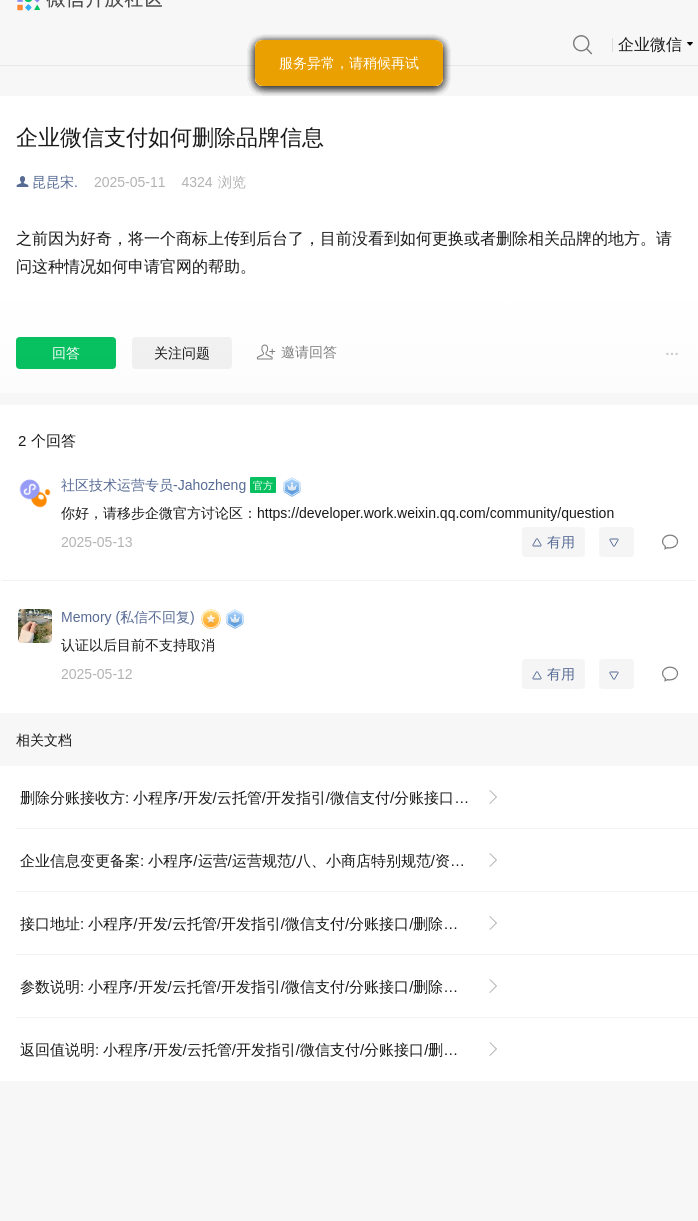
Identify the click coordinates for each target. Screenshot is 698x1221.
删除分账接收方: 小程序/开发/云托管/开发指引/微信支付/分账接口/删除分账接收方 (267, 797)
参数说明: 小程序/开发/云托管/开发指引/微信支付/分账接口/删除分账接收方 (267, 986)
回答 (66, 353)
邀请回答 (296, 352)
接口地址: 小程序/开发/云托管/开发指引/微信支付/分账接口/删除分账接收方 (267, 923)
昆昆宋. (55, 182)
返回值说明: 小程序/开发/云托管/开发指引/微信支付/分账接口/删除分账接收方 (267, 1049)
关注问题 (182, 353)
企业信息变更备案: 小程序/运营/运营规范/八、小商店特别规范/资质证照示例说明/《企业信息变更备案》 (267, 860)
